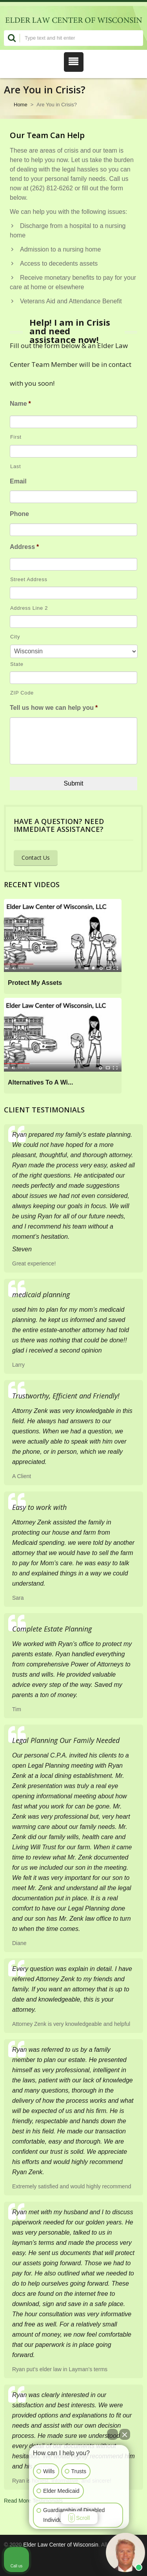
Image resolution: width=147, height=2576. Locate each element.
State (17, 664)
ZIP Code (22, 693)
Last (15, 466)
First (16, 437)
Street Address (28, 579)
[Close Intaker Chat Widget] (124, 2434)
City (15, 637)
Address (24, 546)
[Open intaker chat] (41, 2532)
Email (18, 481)
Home (20, 105)
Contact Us (36, 857)
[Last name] (73, 451)
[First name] (73, 422)
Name (20, 403)
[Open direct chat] (112, 2434)
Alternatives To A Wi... (40, 1082)
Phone (19, 513)
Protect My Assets (35, 982)
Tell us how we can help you (54, 707)
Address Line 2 (29, 608)
